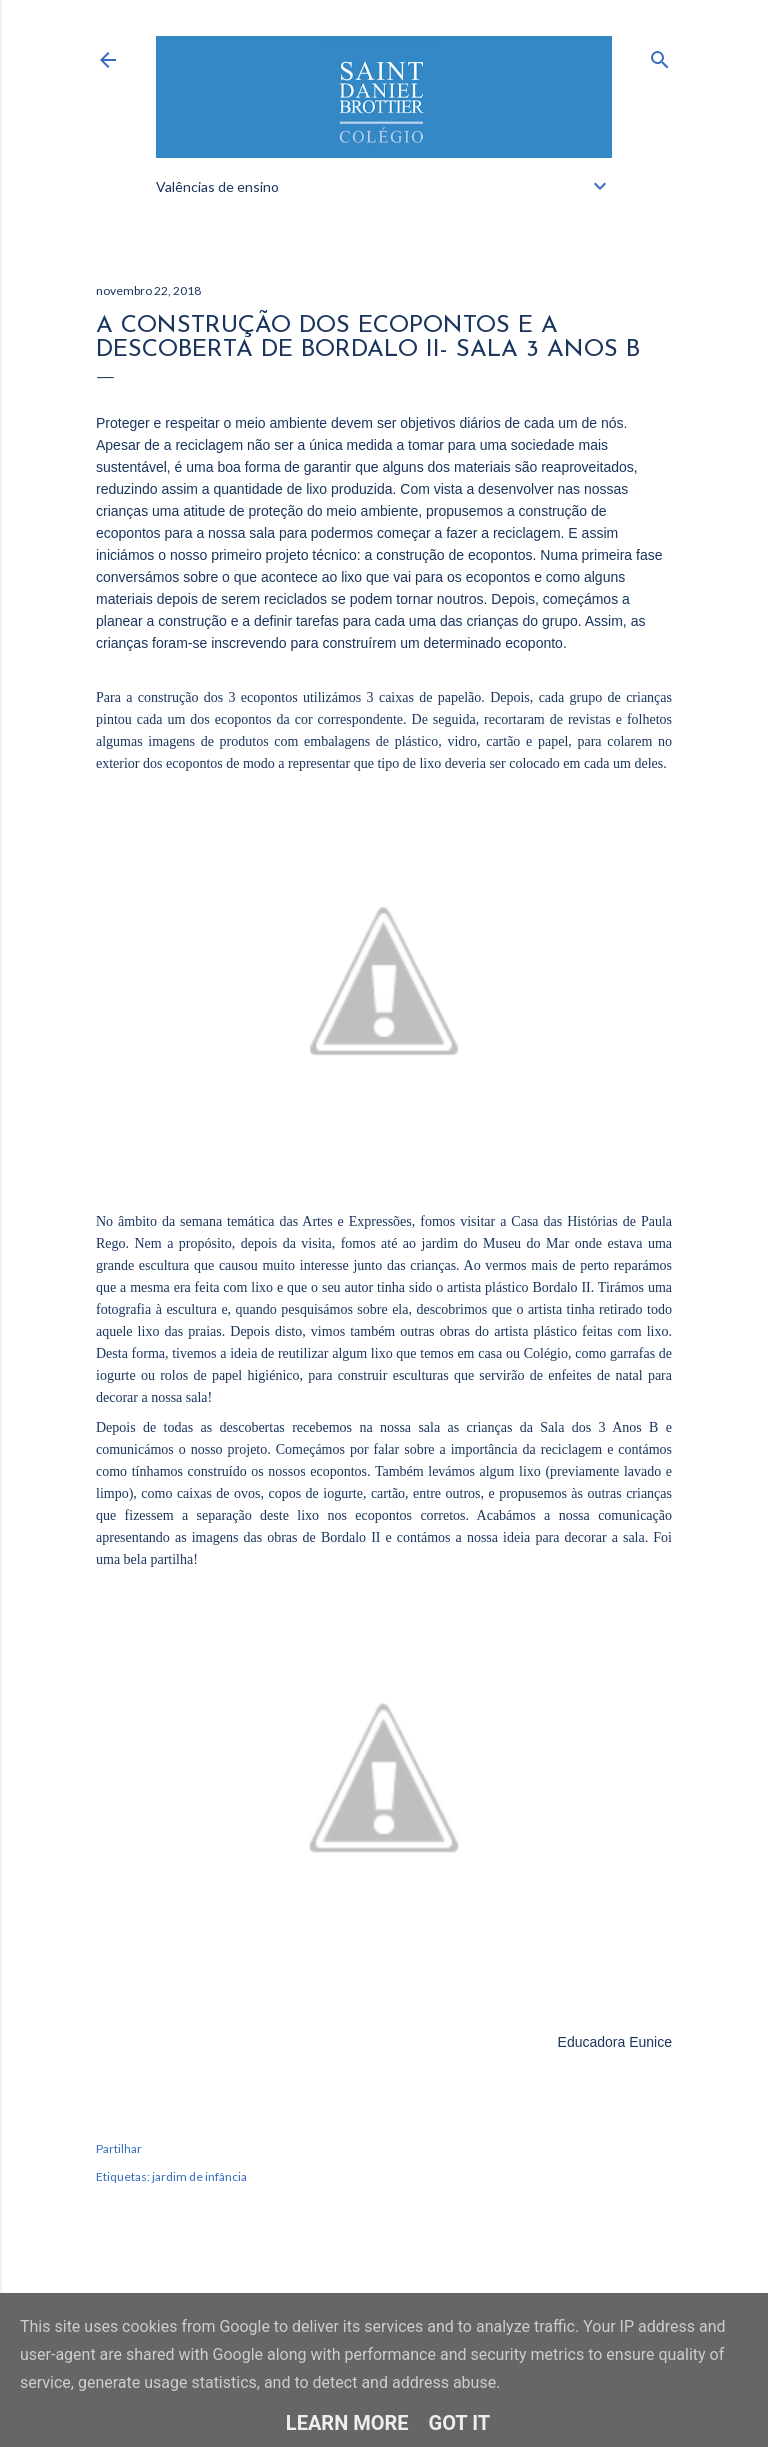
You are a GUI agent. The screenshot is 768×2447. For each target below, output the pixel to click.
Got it (460, 2423)
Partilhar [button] (119, 2148)
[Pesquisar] (660, 55)
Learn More (347, 2423)
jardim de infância (199, 2176)
